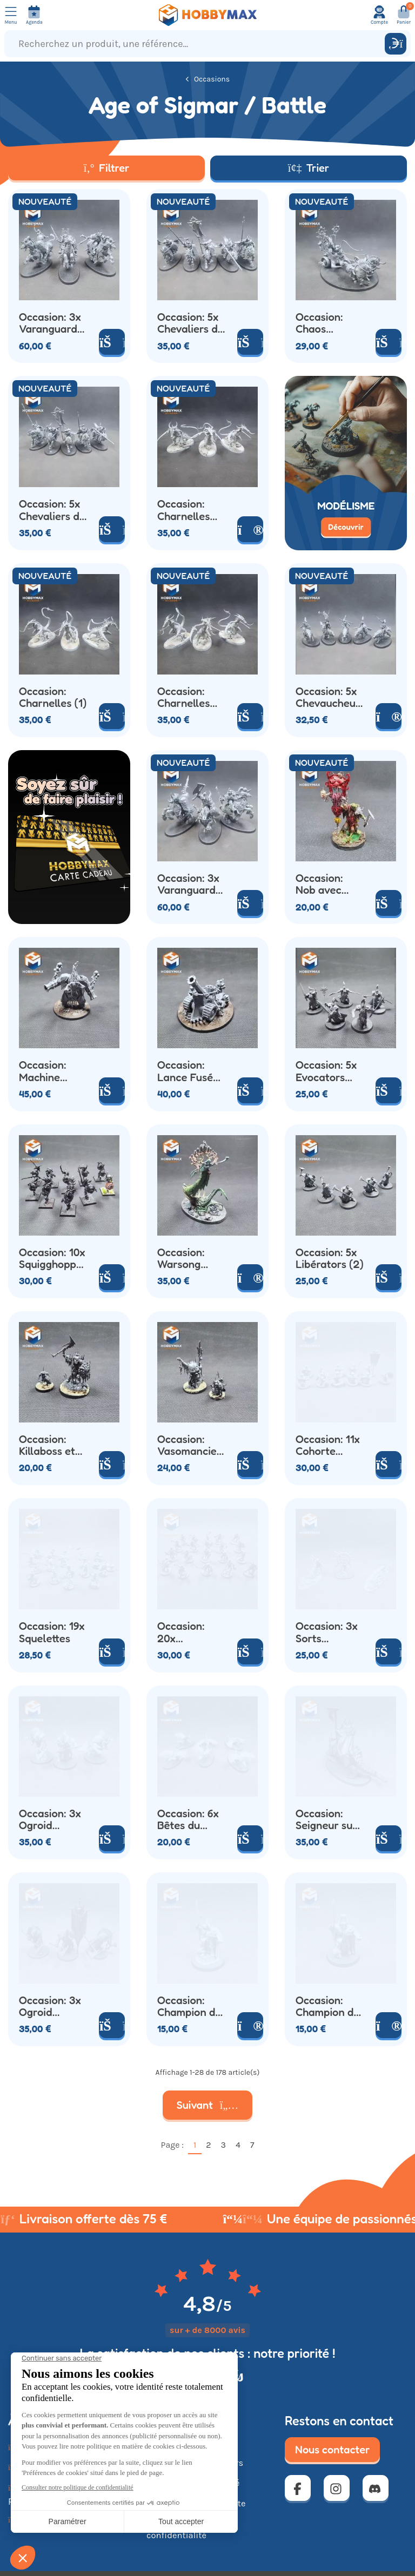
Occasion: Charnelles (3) (183, 510)
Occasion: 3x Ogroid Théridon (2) (50, 1820)
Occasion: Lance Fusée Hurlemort (188, 1071)
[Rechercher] (395, 44)
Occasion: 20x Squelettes (183, 1632)
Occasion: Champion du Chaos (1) (189, 2006)
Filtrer (107, 167)
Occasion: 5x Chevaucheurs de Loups (328, 697)
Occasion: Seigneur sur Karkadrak (326, 1820)
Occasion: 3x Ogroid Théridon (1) (50, 2006)
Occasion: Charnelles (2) (183, 697)
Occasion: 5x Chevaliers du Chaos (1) (190, 323)
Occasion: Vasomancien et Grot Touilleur (190, 1445)
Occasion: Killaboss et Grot (47, 1445)
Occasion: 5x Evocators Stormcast (326, 1071)
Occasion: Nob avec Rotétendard (326, 884)
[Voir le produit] (250, 529)
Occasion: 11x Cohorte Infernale (328, 1445)
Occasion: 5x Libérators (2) (330, 1258)
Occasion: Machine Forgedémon (50, 1071)
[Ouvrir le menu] (11, 15)
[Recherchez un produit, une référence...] (197, 44)
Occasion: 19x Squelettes (52, 1632)
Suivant (208, 2105)
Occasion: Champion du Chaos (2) (328, 2006)
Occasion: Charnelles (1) (52, 697)
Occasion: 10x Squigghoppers (52, 1258)
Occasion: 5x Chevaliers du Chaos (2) (52, 510)
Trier (308, 167)
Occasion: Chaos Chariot (319, 323)
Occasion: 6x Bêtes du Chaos (188, 1820)
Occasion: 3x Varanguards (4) (188, 884)
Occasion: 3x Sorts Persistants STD (327, 1632)
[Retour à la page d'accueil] (207, 15)
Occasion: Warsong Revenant (181, 1258)
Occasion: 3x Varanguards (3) (50, 323)
